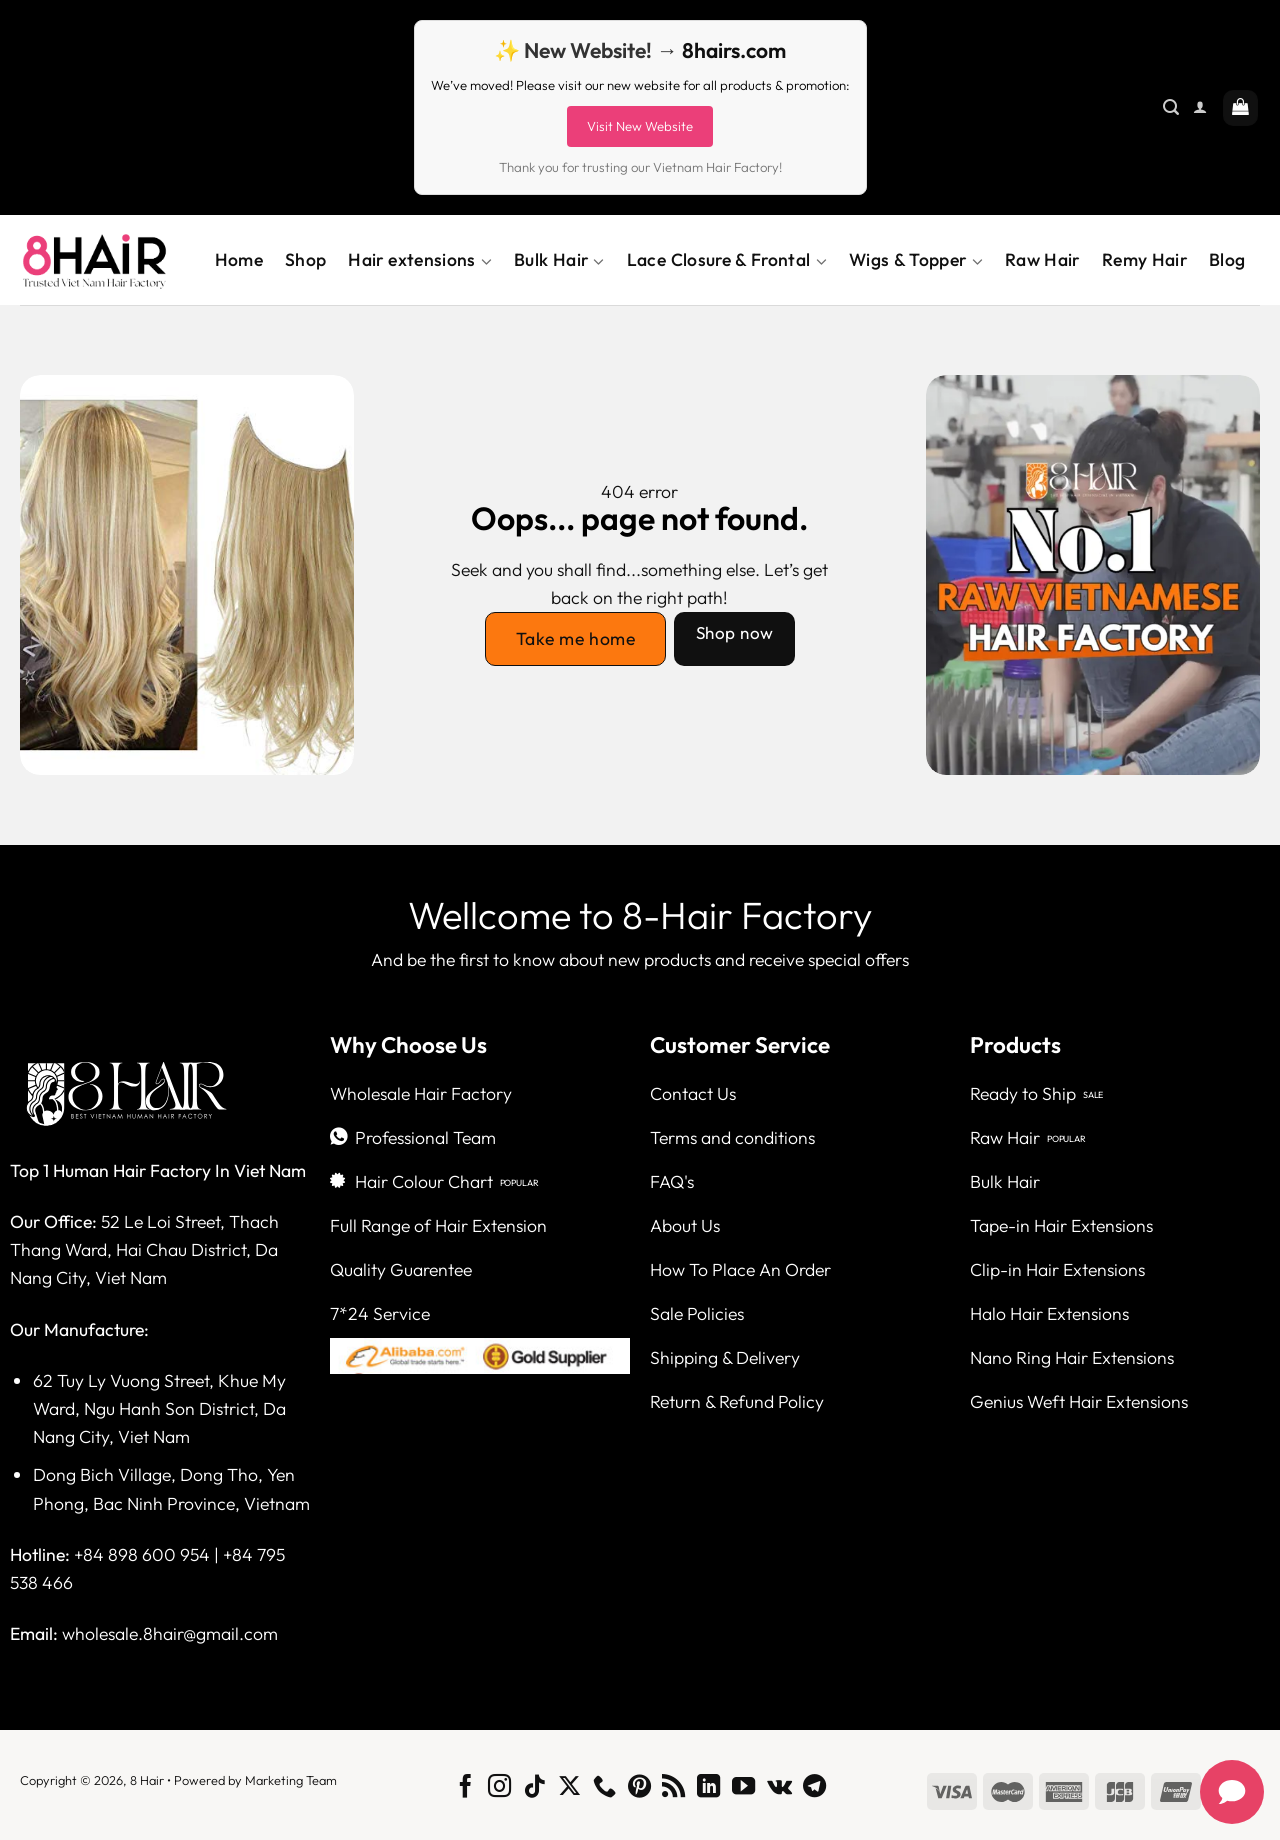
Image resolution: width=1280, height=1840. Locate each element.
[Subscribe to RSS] (673, 1788)
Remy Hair (1144, 259)
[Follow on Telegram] (814, 1788)
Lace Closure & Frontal (727, 260)
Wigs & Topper (916, 260)
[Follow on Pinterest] (638, 1788)
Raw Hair (1042, 259)
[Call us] (604, 1788)
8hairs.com (734, 50)
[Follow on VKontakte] (779, 1788)
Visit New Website (640, 126)
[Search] (1171, 107)
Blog (1227, 259)
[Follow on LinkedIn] (708, 1788)
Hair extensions (420, 260)
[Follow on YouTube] (743, 1788)
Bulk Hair (559, 260)
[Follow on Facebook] (464, 1788)
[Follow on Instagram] (499, 1788)
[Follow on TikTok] (534, 1788)
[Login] (1200, 107)
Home (239, 259)
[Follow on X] (569, 1788)
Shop (305, 259)
